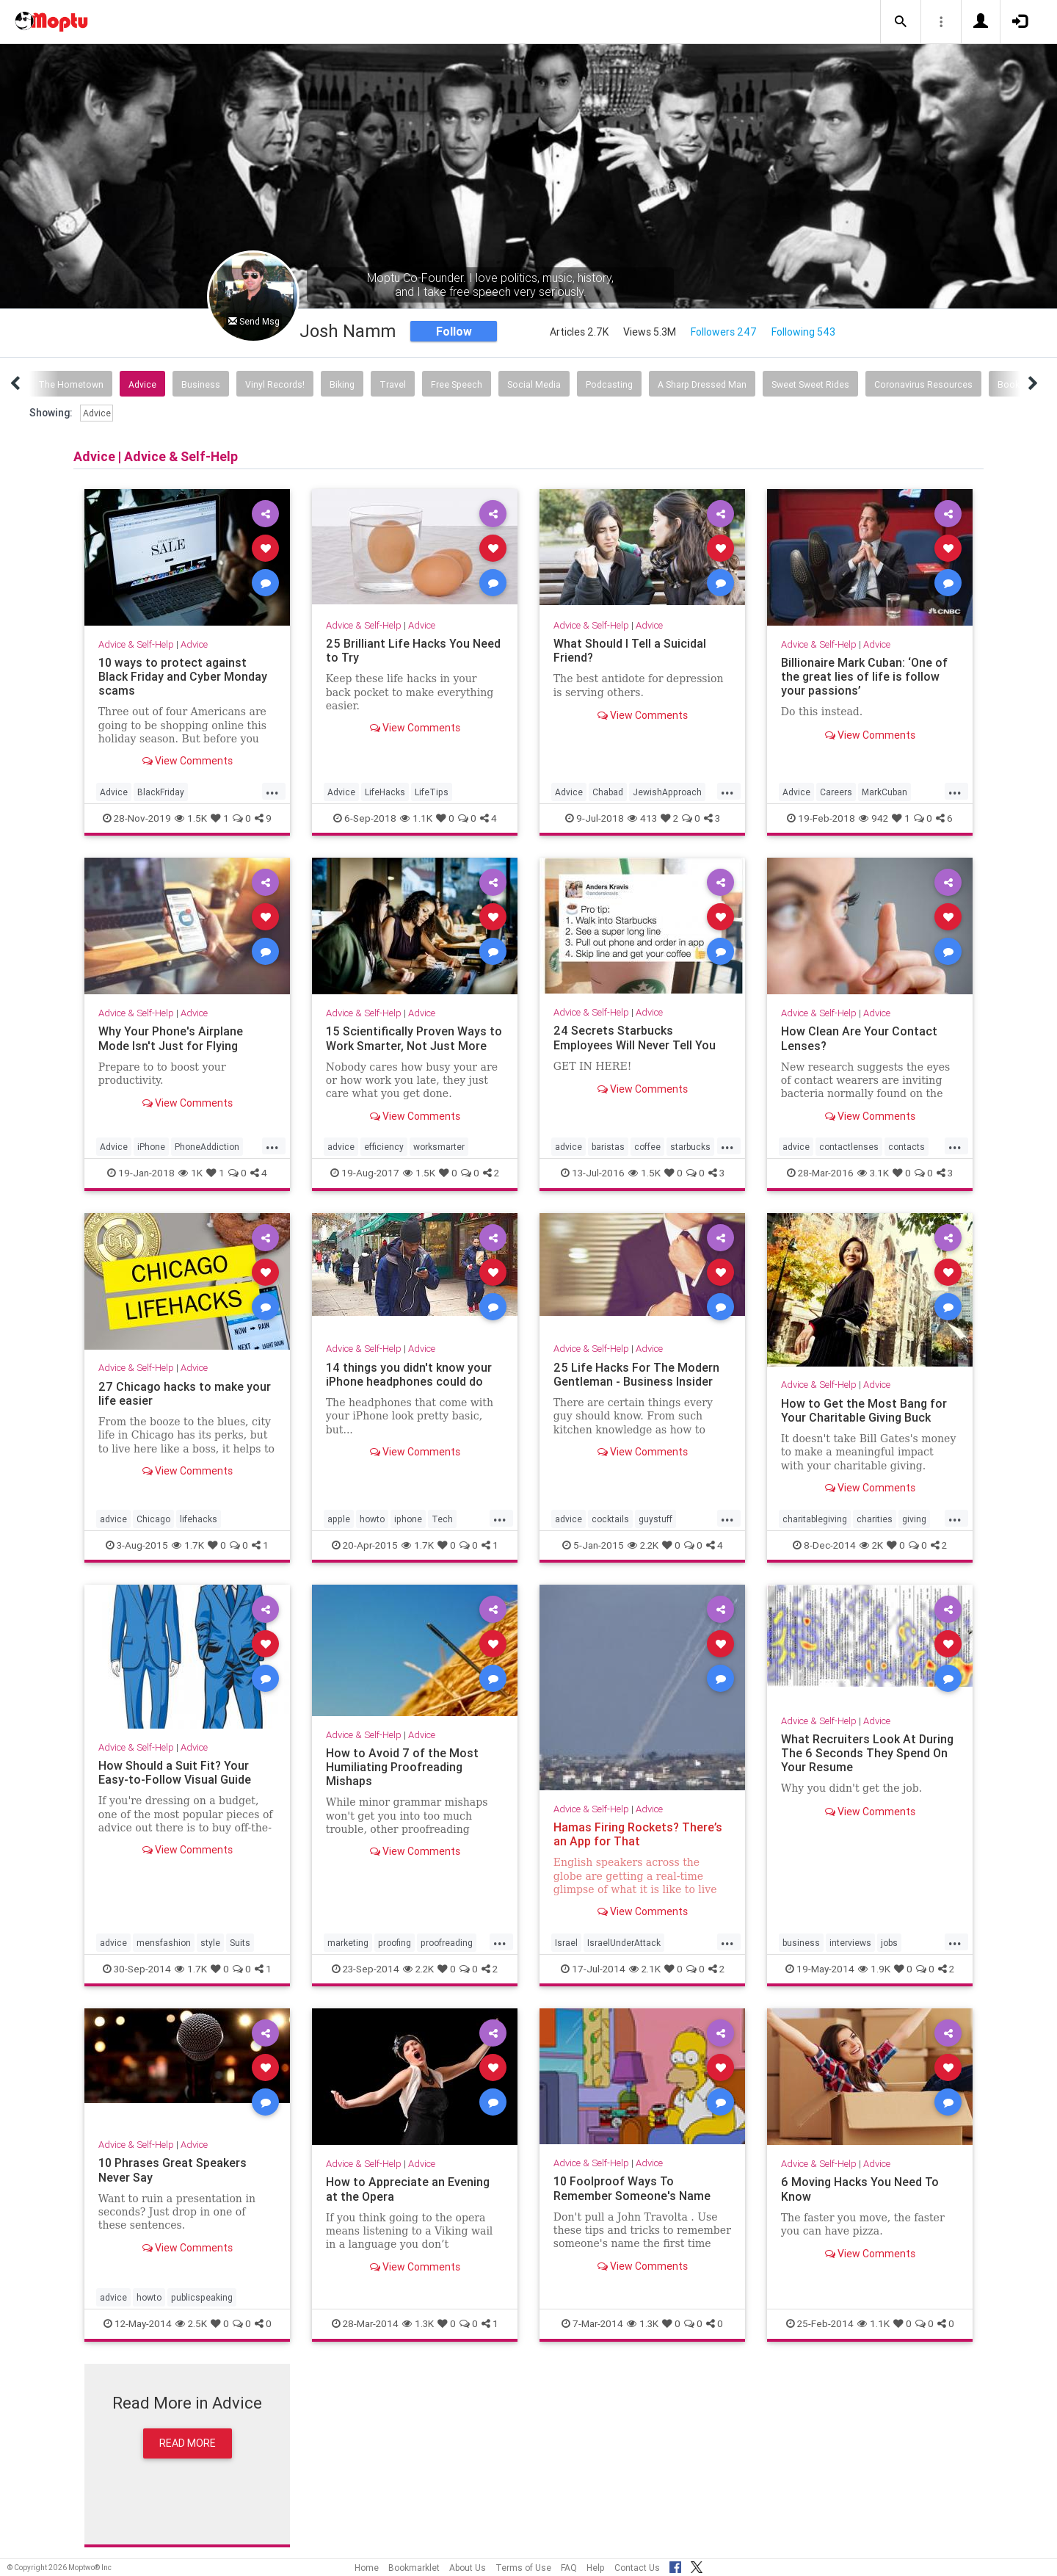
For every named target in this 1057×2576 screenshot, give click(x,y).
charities (875, 1518)
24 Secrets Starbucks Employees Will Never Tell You (634, 1037)
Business (200, 384)
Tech (442, 1518)
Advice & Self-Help (136, 644)
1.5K (191, 818)
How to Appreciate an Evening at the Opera (408, 2188)
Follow (454, 331)
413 (642, 818)
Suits (240, 1942)
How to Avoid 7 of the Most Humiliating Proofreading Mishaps (402, 1766)
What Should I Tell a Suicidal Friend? (629, 650)
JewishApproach (667, 791)
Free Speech (456, 384)
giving (914, 1518)
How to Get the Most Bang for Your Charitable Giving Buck (864, 1410)
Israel (566, 1942)
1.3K (418, 2323)
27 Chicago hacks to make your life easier (184, 1393)
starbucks (690, 1146)
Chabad (607, 791)
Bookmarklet (414, 2567)
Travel (392, 384)
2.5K (191, 2323)
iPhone (151, 1146)
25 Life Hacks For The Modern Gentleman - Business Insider (636, 1374)
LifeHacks (385, 791)
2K (871, 1545)
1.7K (188, 1545)
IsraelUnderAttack (624, 1942)
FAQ (569, 2567)
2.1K (645, 1968)
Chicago (153, 1518)
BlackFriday (160, 791)
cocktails (610, 1518)
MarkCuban (884, 791)
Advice (142, 384)
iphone (408, 1518)
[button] (901, 22)
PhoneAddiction (207, 1146)
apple (338, 1518)
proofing (394, 1942)
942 (873, 818)
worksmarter (439, 1146)
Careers (836, 791)
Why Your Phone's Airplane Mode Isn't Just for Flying (170, 1038)
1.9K (874, 1968)
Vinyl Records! (275, 384)
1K (190, 1172)
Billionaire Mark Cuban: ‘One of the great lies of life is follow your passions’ (864, 676)
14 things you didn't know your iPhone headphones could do (409, 1374)
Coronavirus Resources (923, 384)
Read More (187, 2443)
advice (341, 1146)
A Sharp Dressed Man (702, 384)
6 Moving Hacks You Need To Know (860, 2188)
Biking (342, 384)
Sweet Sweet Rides (810, 384)
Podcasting (609, 384)
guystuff (655, 1518)
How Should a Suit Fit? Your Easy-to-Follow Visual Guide (174, 1772)
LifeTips (431, 791)
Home (367, 2567)
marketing (347, 1942)
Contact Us (637, 2567)
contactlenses (849, 1146)
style (210, 1942)
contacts (906, 1146)
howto (372, 1518)
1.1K (416, 818)
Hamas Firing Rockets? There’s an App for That (637, 1834)
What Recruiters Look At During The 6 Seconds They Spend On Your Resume (867, 1753)
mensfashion (164, 1942)
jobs (889, 1942)
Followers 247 (724, 332)
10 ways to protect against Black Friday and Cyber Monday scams (182, 676)
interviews (850, 1942)
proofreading (447, 1942)
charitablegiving (814, 1518)
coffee (647, 1146)
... (272, 791)
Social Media (534, 384)
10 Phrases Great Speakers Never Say (172, 2169)
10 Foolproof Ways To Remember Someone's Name (632, 2188)
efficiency (384, 1146)
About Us (467, 2567)
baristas (608, 1146)
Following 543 (803, 332)
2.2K (643, 1545)
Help (595, 2567)
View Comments (187, 760)
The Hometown (70, 384)
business (801, 1942)
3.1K (873, 1172)
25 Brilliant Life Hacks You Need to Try (413, 650)
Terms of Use (523, 2567)
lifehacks (198, 1518)
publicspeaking (202, 2297)
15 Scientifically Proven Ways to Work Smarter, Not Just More (414, 1038)
